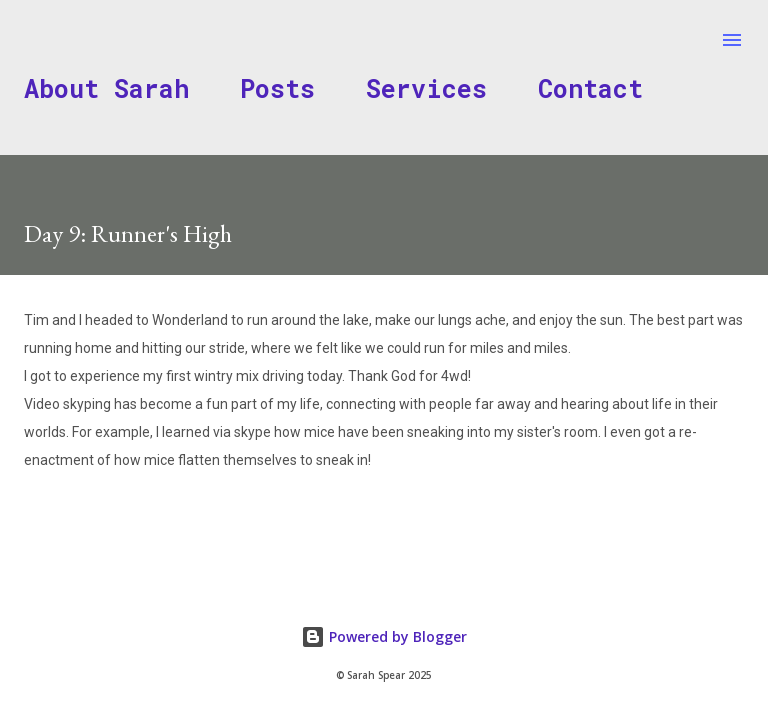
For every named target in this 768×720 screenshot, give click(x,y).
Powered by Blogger (384, 636)
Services (426, 88)
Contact (590, 88)
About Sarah (106, 88)
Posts (277, 88)
